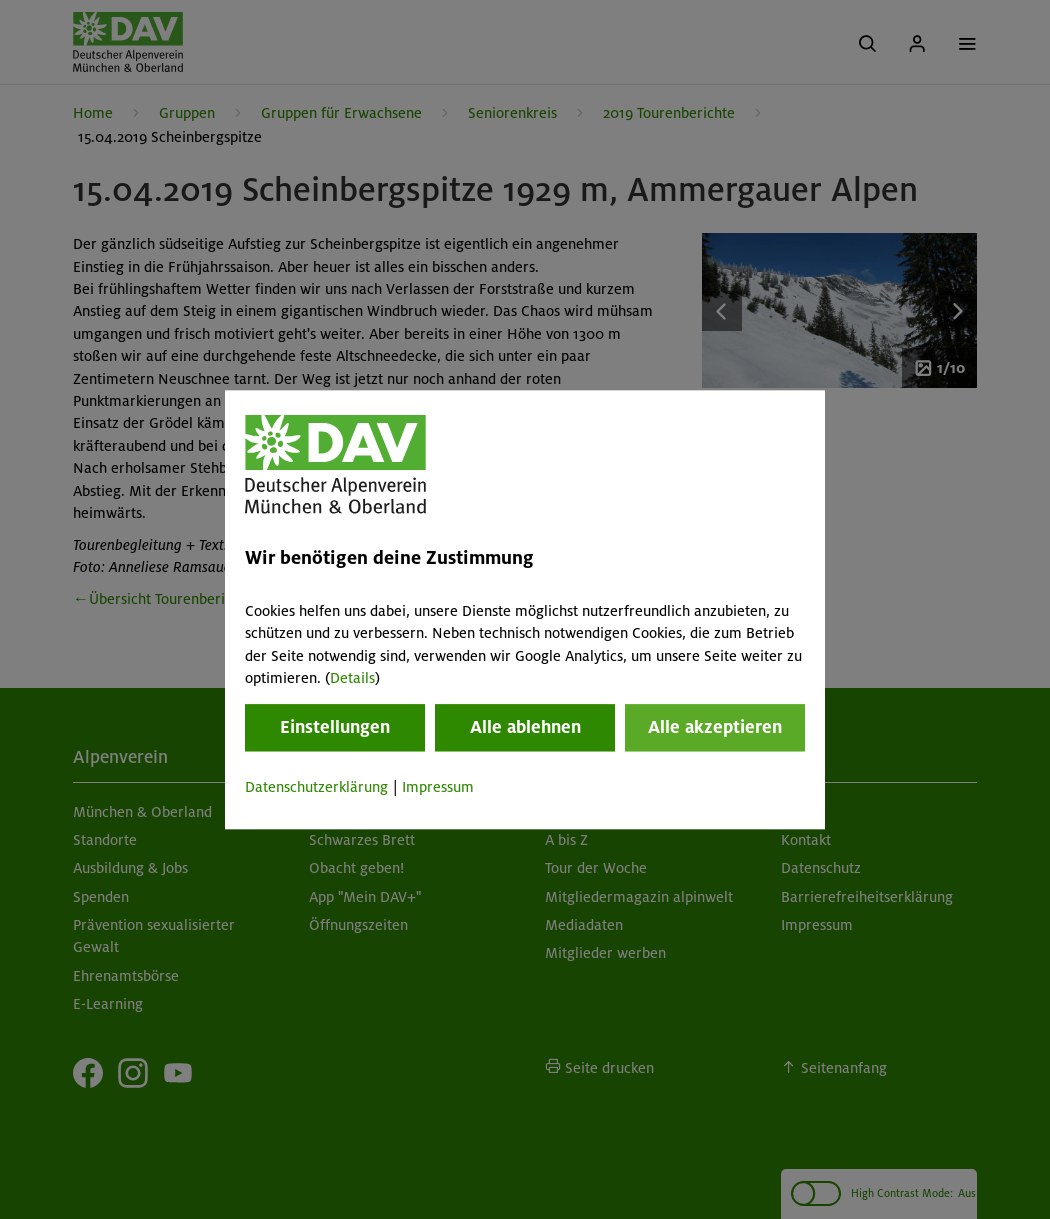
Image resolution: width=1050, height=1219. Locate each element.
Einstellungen (335, 728)
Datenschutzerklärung (316, 788)
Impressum (438, 788)
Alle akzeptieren (715, 728)
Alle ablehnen (525, 728)
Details (352, 678)
